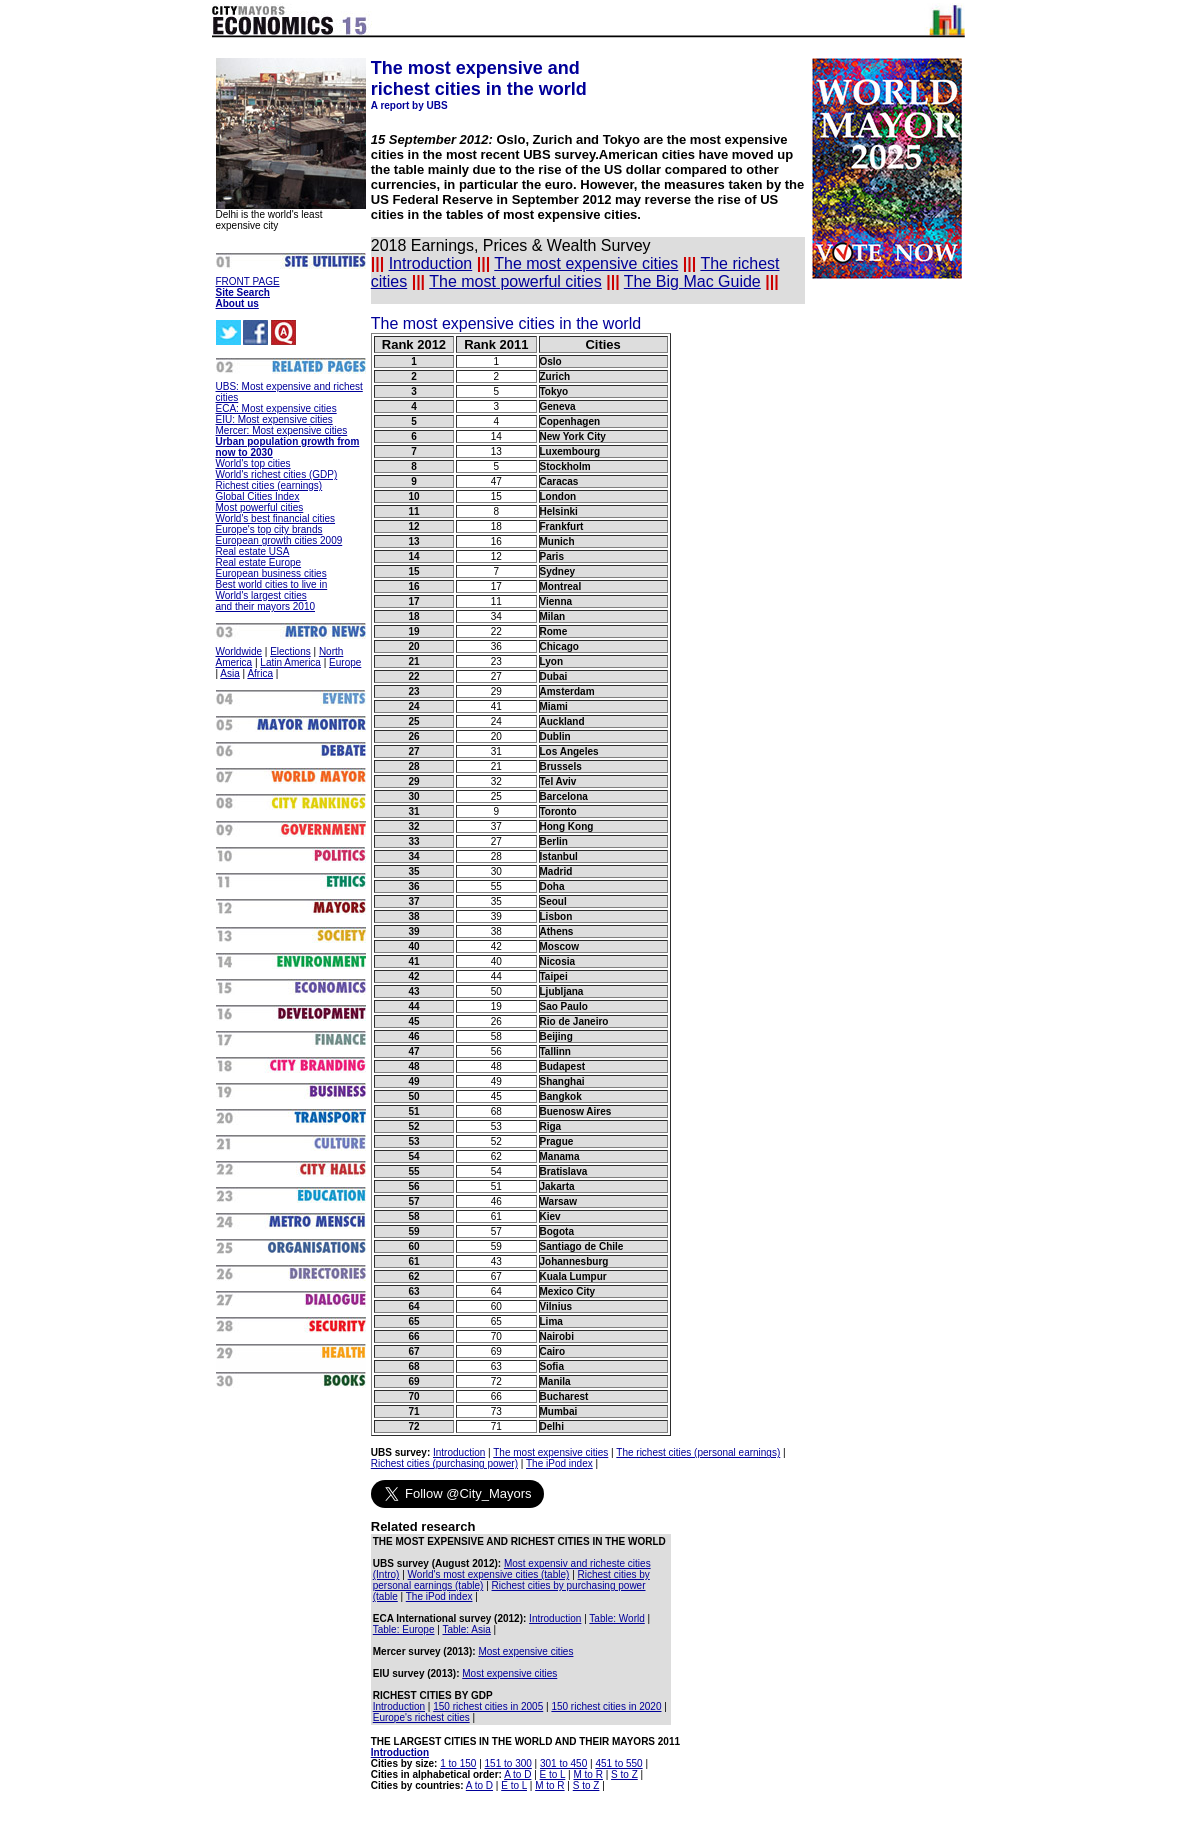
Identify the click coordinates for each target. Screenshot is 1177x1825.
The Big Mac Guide (692, 281)
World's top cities (253, 463)
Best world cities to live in (272, 584)
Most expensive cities (525, 1651)
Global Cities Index (258, 496)
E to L (553, 1774)
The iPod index (559, 1463)
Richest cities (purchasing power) (444, 1463)
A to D (517, 1774)
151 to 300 (508, 1763)
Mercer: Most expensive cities (282, 430)
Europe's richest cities (421, 1717)
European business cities (271, 573)
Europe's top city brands (269, 529)
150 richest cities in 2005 (488, 1706)
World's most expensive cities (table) (489, 1574)
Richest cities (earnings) (269, 485)
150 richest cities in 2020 (606, 1706)
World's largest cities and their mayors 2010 (266, 601)
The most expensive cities (586, 263)
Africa (260, 673)
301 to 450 (563, 1763)
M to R (587, 1774)
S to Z (624, 1774)
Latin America (290, 662)
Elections (290, 651)
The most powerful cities (515, 281)
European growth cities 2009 (279, 540)
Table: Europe (404, 1629)
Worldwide (239, 651)
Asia (229, 673)
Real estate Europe (259, 562)
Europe (345, 662)
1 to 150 (458, 1763)
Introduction (431, 263)
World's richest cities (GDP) (277, 474)
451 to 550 (618, 1763)
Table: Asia (466, 1629)
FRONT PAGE (248, 281)
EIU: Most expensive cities (274, 419)
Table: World (616, 1618)
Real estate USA (253, 551)
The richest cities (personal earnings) (698, 1452)
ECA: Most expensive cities (276, 408)
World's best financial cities (276, 518)
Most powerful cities (260, 507)
